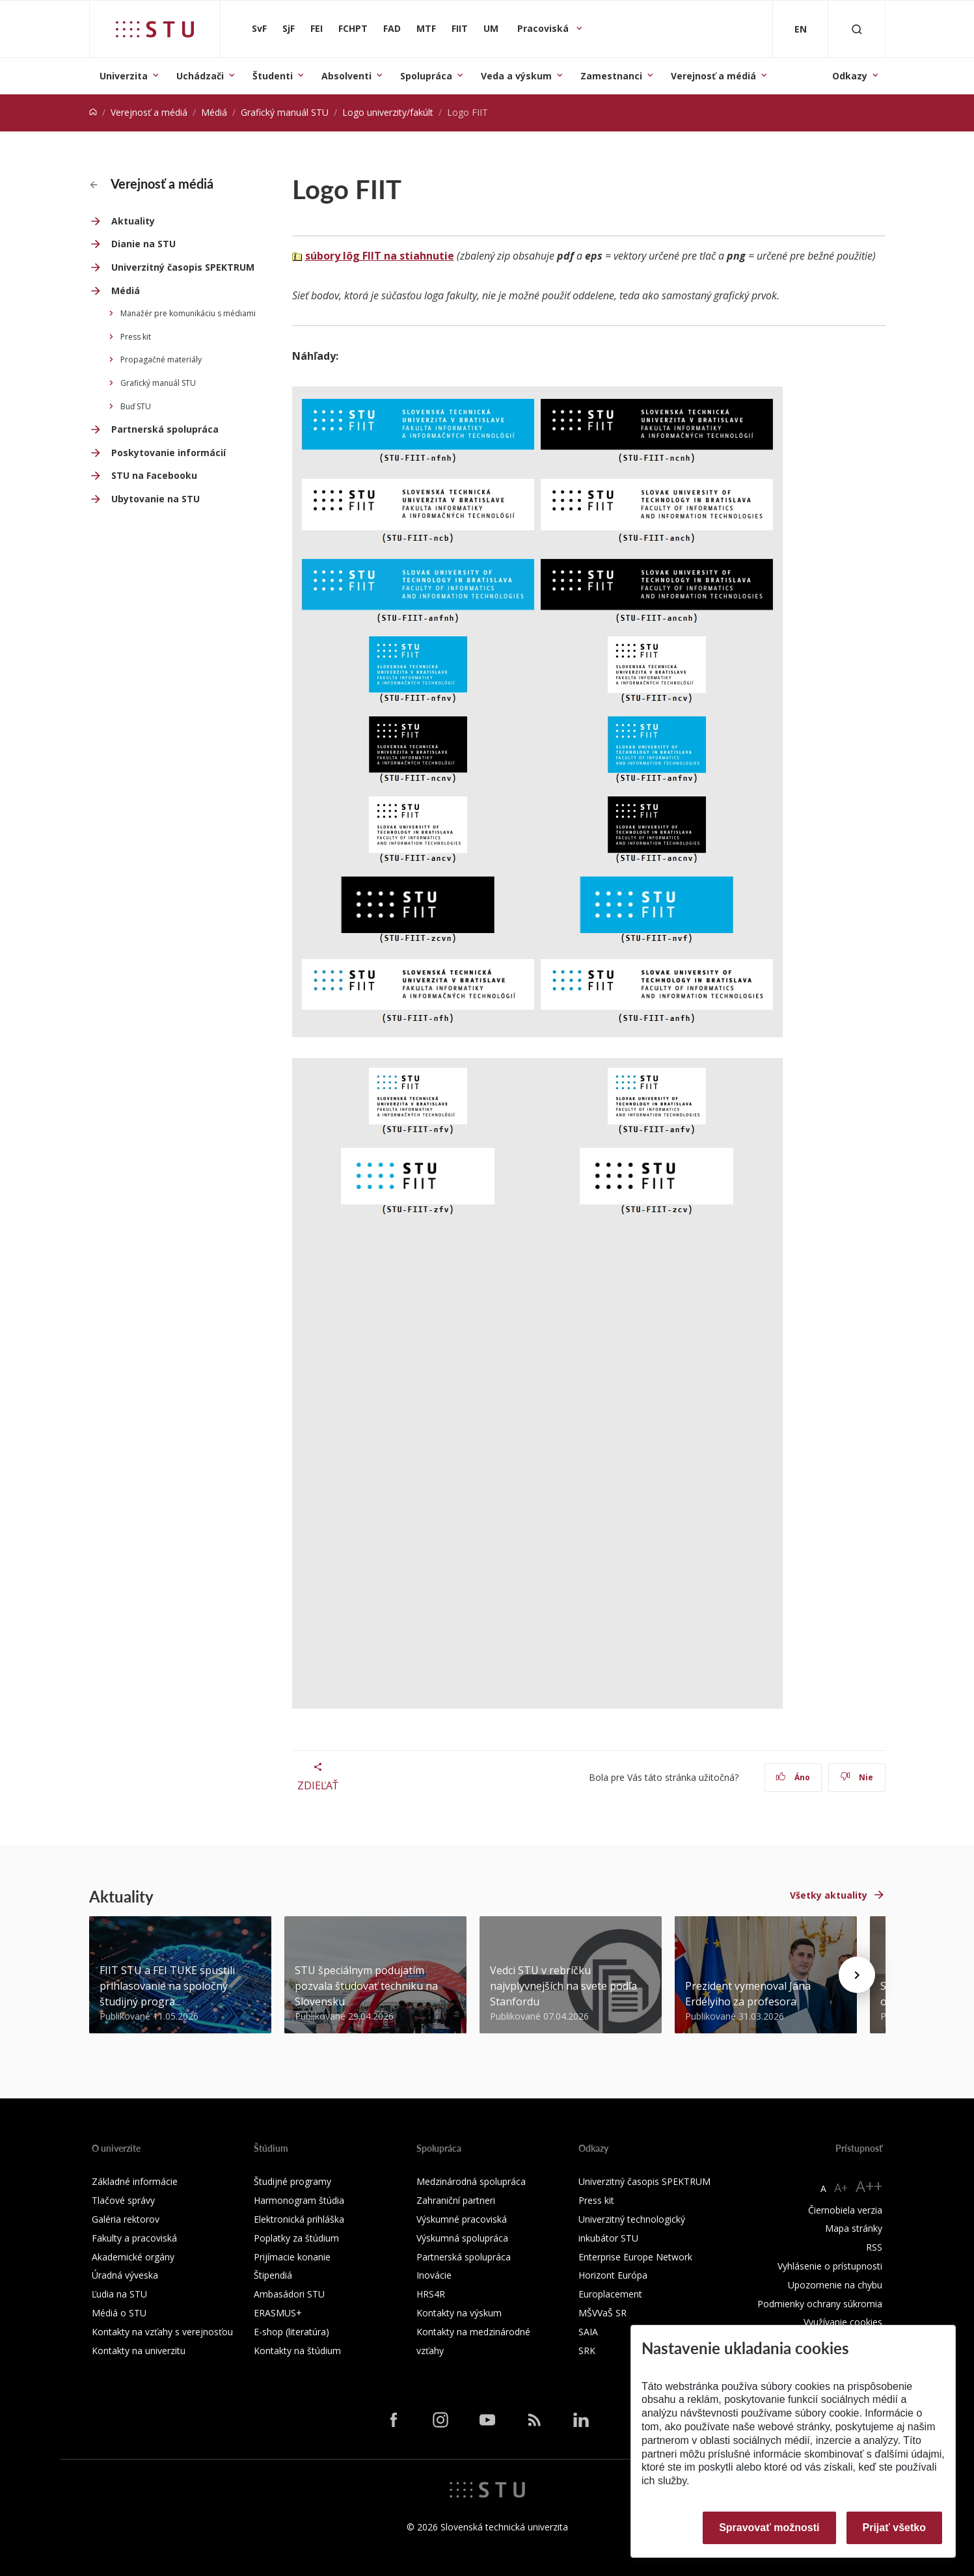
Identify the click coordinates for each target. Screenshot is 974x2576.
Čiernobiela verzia (845, 2210)
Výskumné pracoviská (461, 2219)
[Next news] (857, 1975)
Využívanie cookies (843, 2322)
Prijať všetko (895, 2527)
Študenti (272, 76)
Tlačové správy (123, 2200)
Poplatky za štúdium (296, 2238)
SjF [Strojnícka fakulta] (288, 28)
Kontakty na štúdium (297, 2350)
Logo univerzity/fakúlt (387, 112)
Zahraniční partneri (455, 2200)
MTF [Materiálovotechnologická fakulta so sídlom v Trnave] (426, 28)
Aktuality (133, 221)
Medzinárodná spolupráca (471, 2181)
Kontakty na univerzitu (138, 2350)
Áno (793, 1777)
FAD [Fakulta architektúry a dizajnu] (392, 28)
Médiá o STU (119, 2313)
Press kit (135, 336)
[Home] (93, 112)
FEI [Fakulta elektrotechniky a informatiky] (316, 28)
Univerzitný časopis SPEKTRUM (182, 267)
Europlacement (610, 2294)
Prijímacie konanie (292, 2257)
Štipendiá (273, 2275)
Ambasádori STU (289, 2294)
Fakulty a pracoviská (134, 2238)
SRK (586, 2350)
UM (490, 28)
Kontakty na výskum (459, 2313)
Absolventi (346, 76)
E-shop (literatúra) (291, 2331)
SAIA (588, 2331)
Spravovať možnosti (769, 2527)
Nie (856, 1777)
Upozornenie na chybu (835, 2285)
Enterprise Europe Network (635, 2257)
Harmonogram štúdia (299, 2200)
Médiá (214, 112)
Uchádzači (200, 76)
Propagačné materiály (161, 359)
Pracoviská (544, 28)
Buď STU (135, 406)
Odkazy (849, 76)
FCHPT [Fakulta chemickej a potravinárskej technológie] (353, 28)
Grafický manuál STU (285, 112)
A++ (869, 2186)
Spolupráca (426, 76)
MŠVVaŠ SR (602, 2313)
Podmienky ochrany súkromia (819, 2304)
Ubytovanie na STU (155, 499)
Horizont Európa (612, 2275)
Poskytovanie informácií (168, 452)
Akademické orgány (133, 2257)
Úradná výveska (125, 2275)
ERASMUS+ (278, 2313)
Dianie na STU (143, 243)
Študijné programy (292, 2181)
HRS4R (430, 2294)
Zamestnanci (611, 76)
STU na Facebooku (154, 475)
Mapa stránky (853, 2228)
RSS (874, 2247)
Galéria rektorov (125, 2219)
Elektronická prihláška (299, 2219)
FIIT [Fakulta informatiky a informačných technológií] (460, 28)
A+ (841, 2187)
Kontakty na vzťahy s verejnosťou (162, 2331)
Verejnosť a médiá (713, 76)
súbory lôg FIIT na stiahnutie (379, 256)
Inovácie (434, 2275)
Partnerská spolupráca (165, 429)
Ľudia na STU (119, 2294)
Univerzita (124, 76)
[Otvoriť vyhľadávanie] (857, 29)
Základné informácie (135, 2181)
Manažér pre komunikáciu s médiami (188, 313)
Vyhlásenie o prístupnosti (830, 2266)
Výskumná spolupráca (462, 2238)
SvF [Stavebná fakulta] (259, 28)
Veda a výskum (516, 76)
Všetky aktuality (828, 1895)
